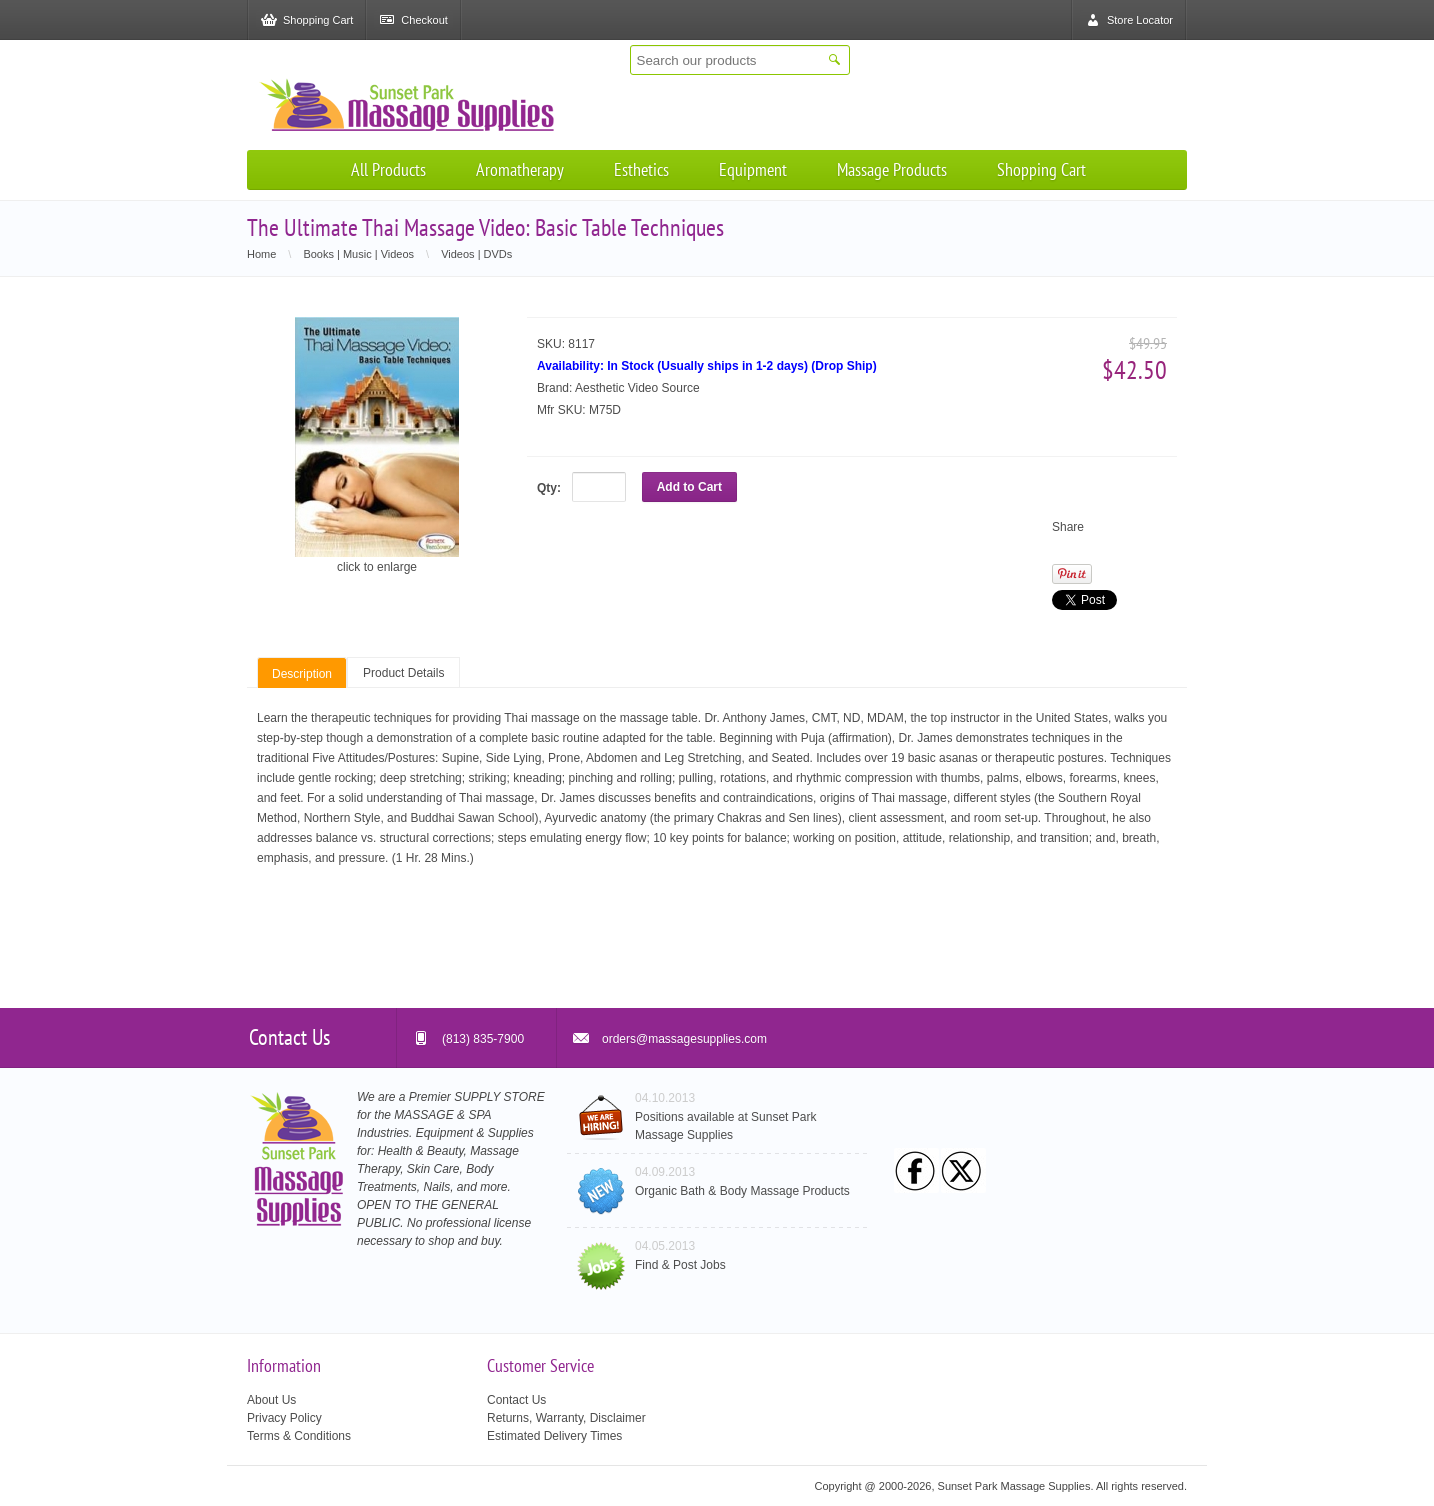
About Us (271, 1400)
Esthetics (641, 169)
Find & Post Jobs (680, 1265)
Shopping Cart (1041, 169)
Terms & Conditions (299, 1436)
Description (302, 674)
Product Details (403, 673)
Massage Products (892, 169)
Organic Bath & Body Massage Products (742, 1191)
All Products (388, 169)
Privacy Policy (284, 1418)
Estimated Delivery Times (554, 1436)
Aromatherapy (520, 169)
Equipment (753, 169)
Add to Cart (689, 487)
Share (1068, 527)
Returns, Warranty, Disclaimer (566, 1418)
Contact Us (516, 1400)
